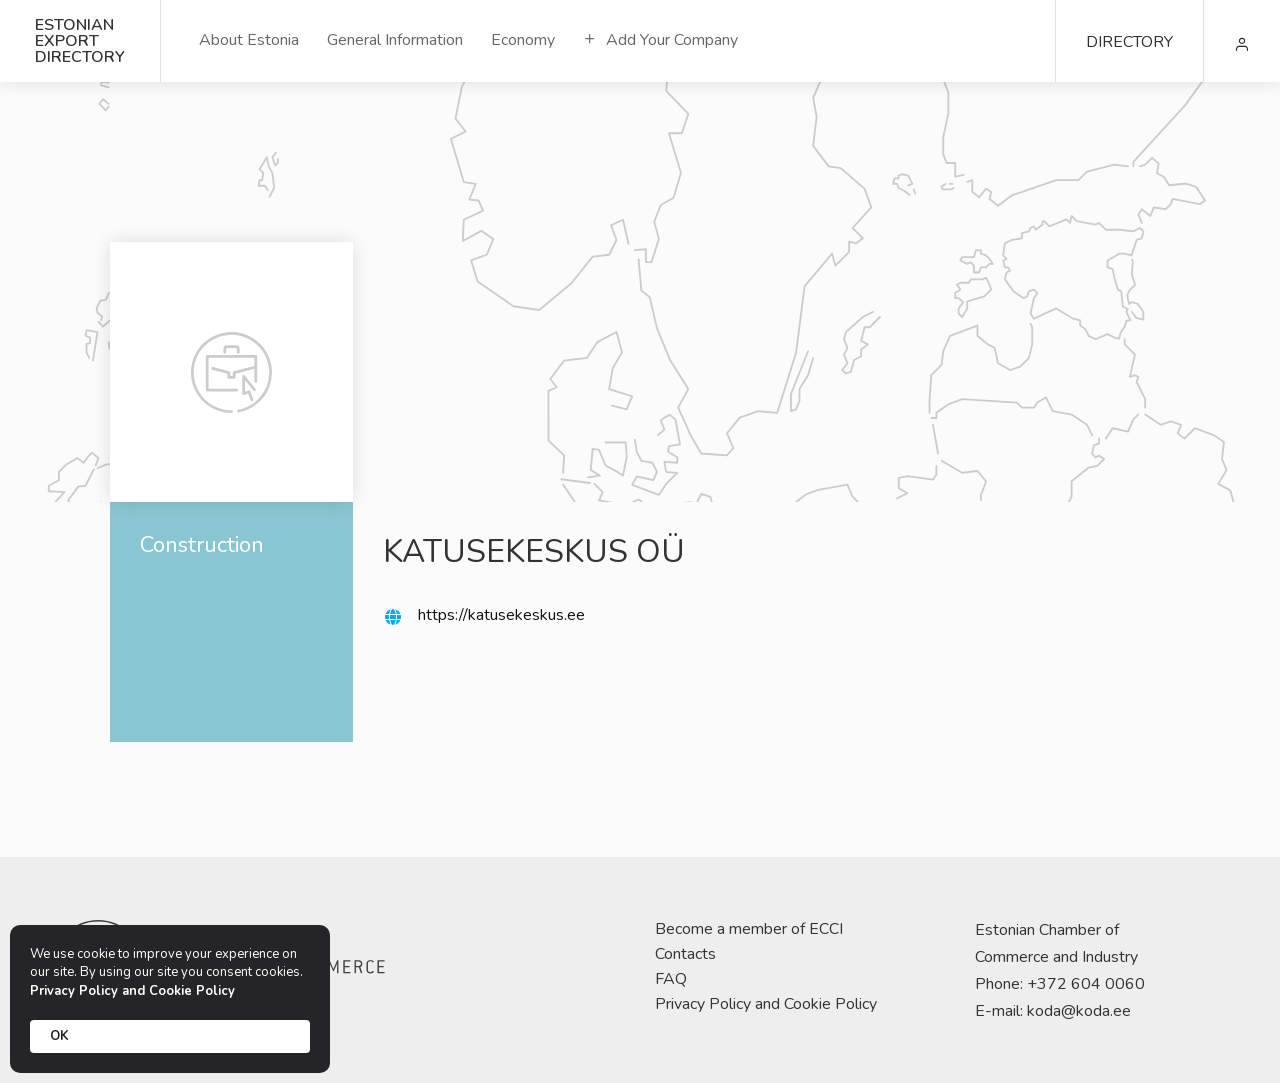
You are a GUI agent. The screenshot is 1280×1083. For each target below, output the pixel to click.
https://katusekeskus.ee (501, 615)
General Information (395, 40)
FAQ (671, 979)
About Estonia (249, 40)
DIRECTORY (1129, 42)
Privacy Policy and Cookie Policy (766, 1004)
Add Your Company (660, 40)
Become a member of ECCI (749, 929)
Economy (523, 40)
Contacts (685, 954)
